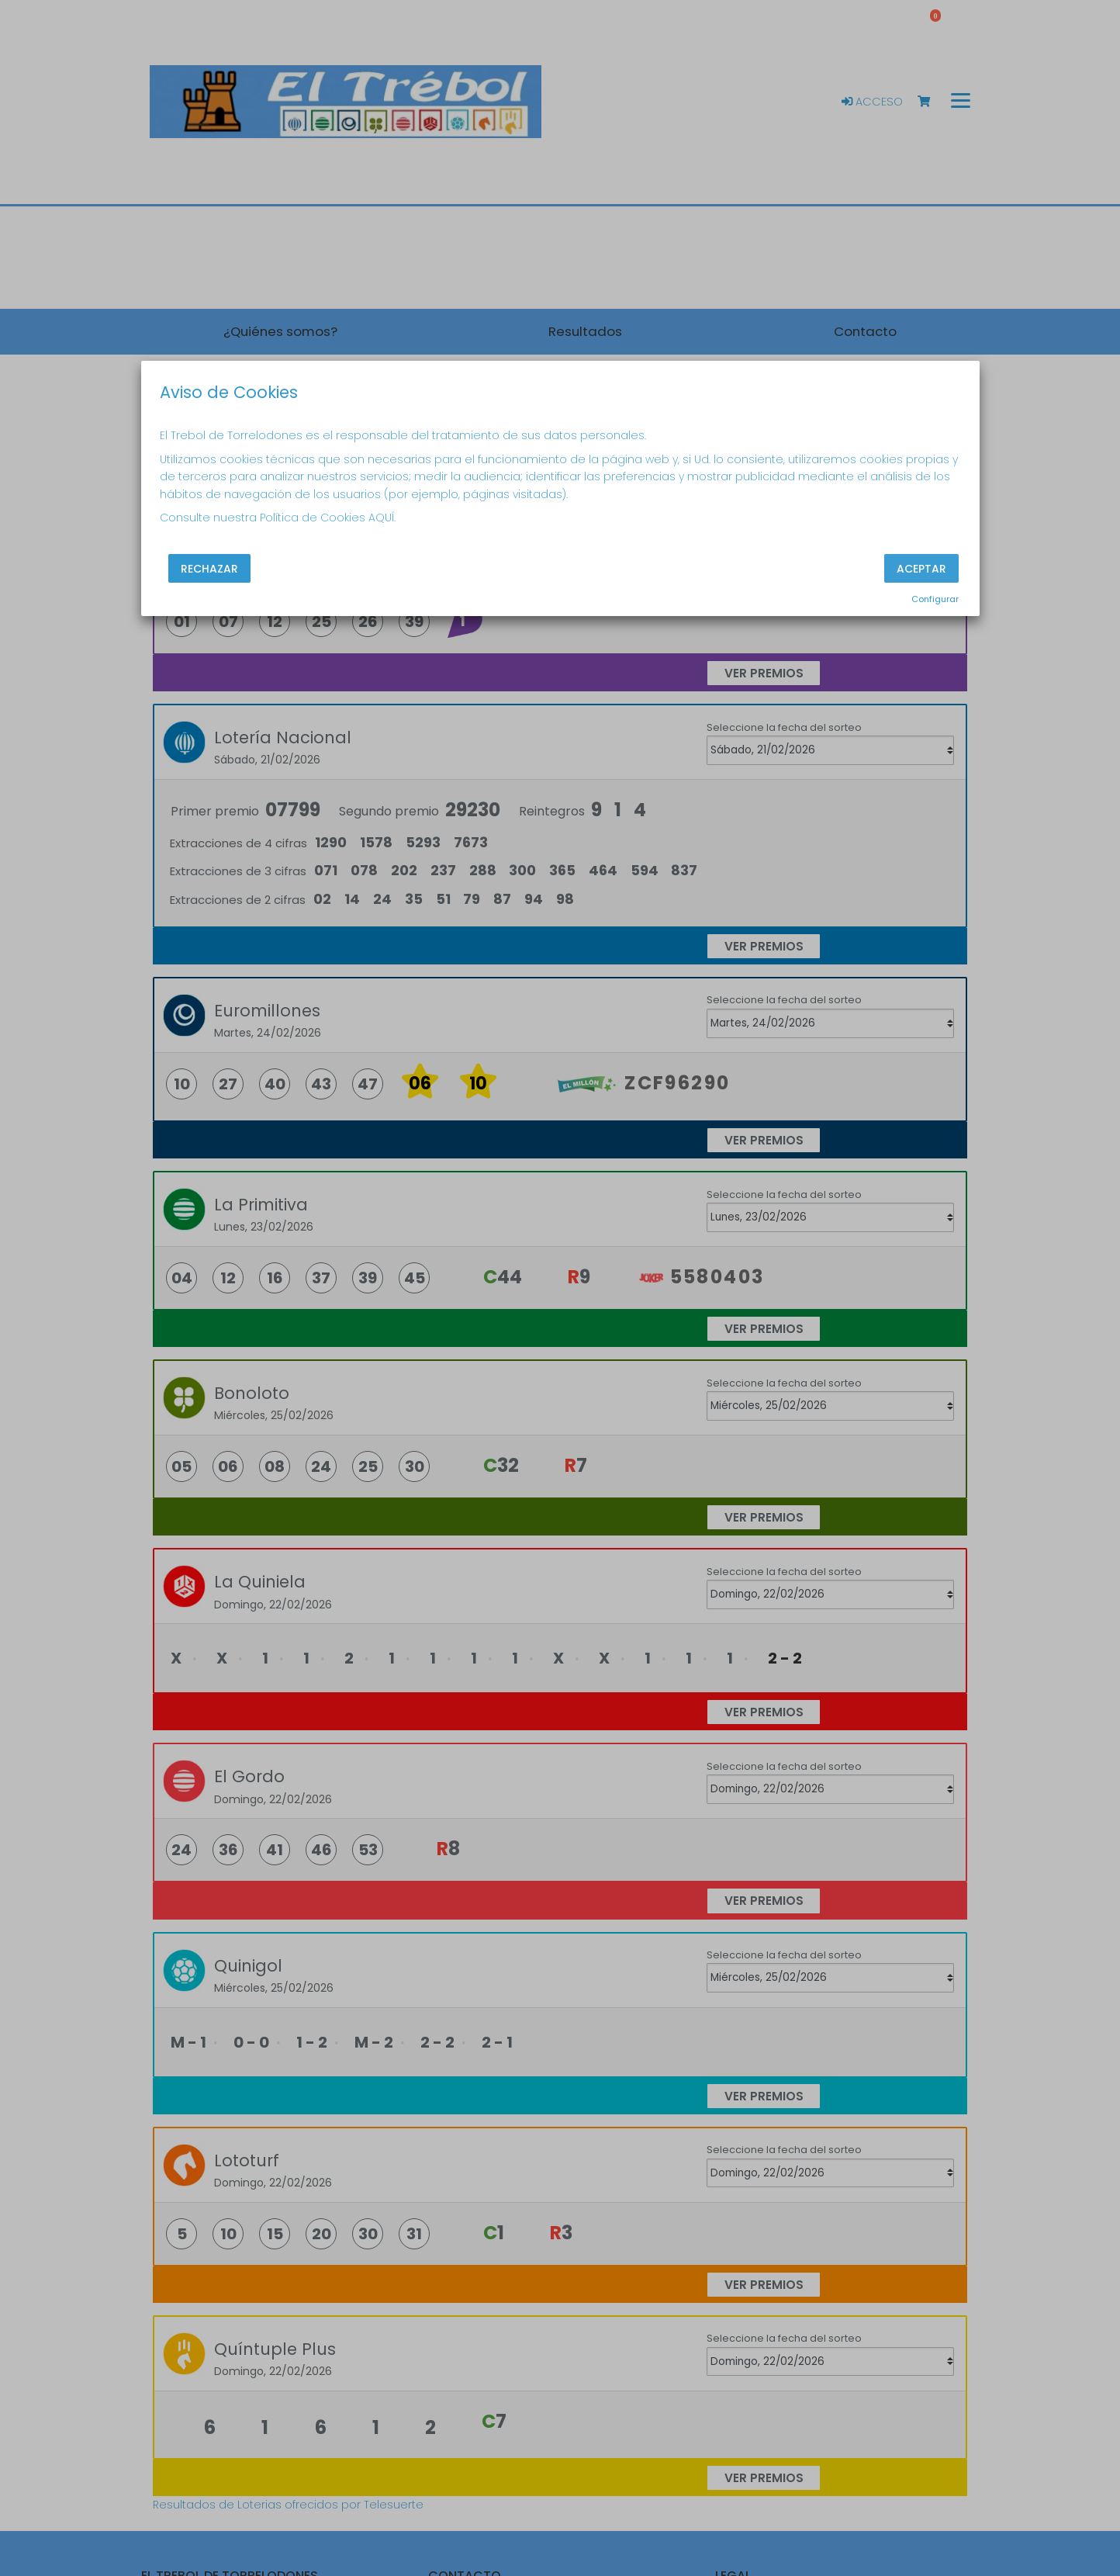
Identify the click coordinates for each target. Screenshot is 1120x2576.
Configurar (935, 599)
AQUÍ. (382, 517)
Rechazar (209, 568)
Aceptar (921, 568)
